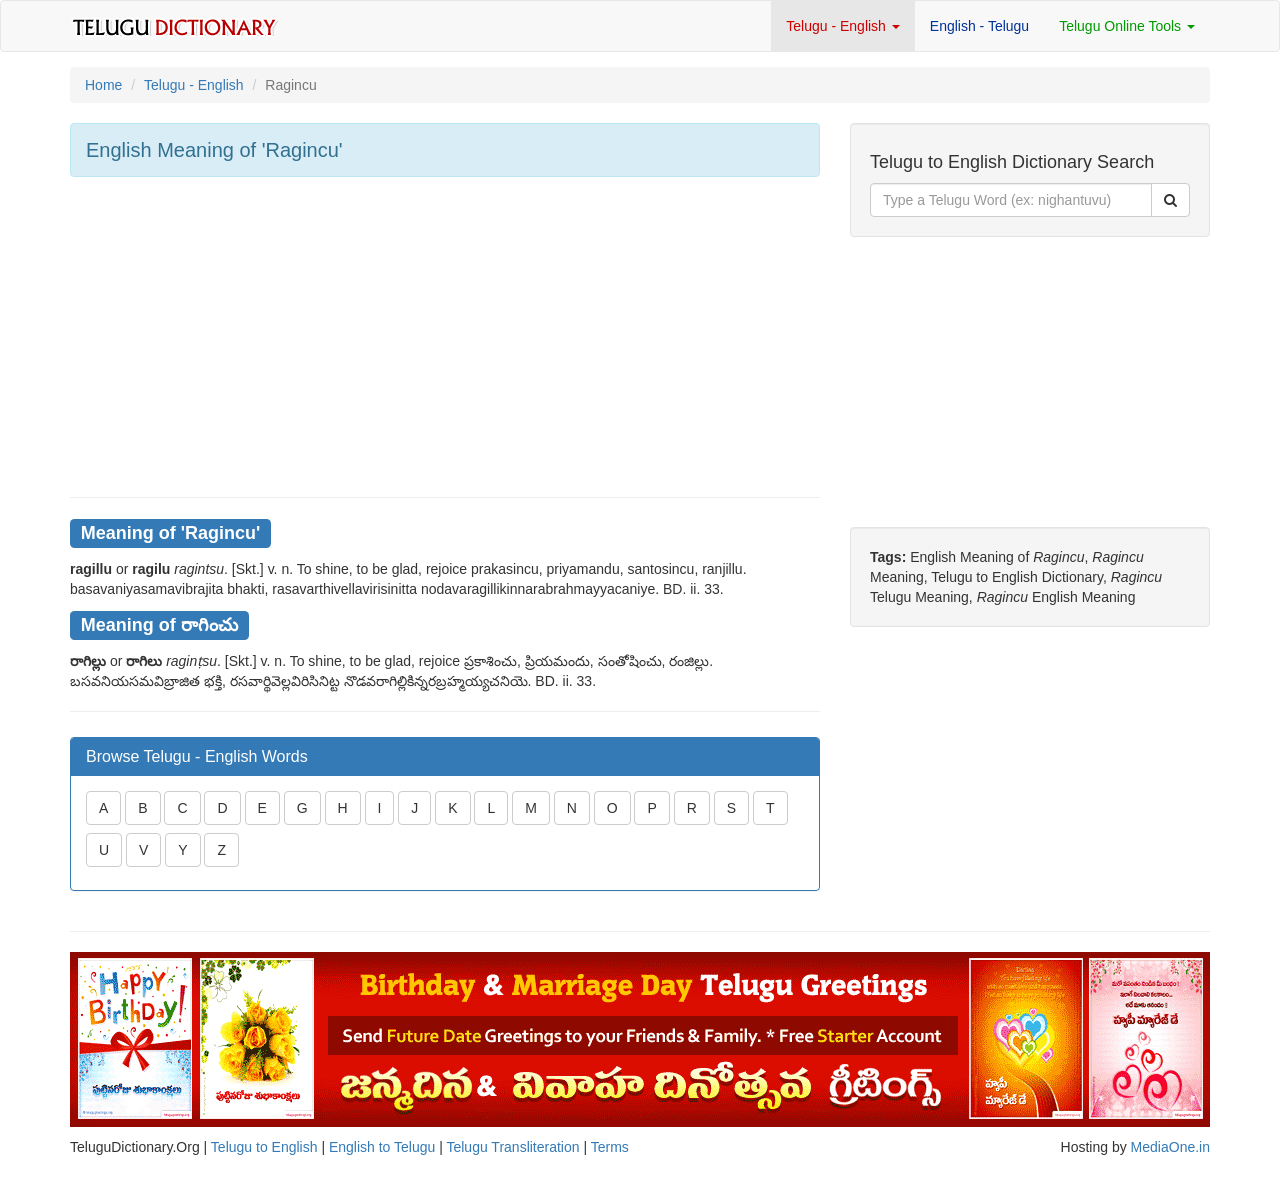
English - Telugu (979, 26)
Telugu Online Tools (1127, 26)
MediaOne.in (1170, 1147)
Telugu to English (264, 1147)
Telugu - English (843, 26)
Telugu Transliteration (512, 1147)
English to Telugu (382, 1147)
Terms (610, 1147)
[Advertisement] (445, 337)
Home (103, 85)
